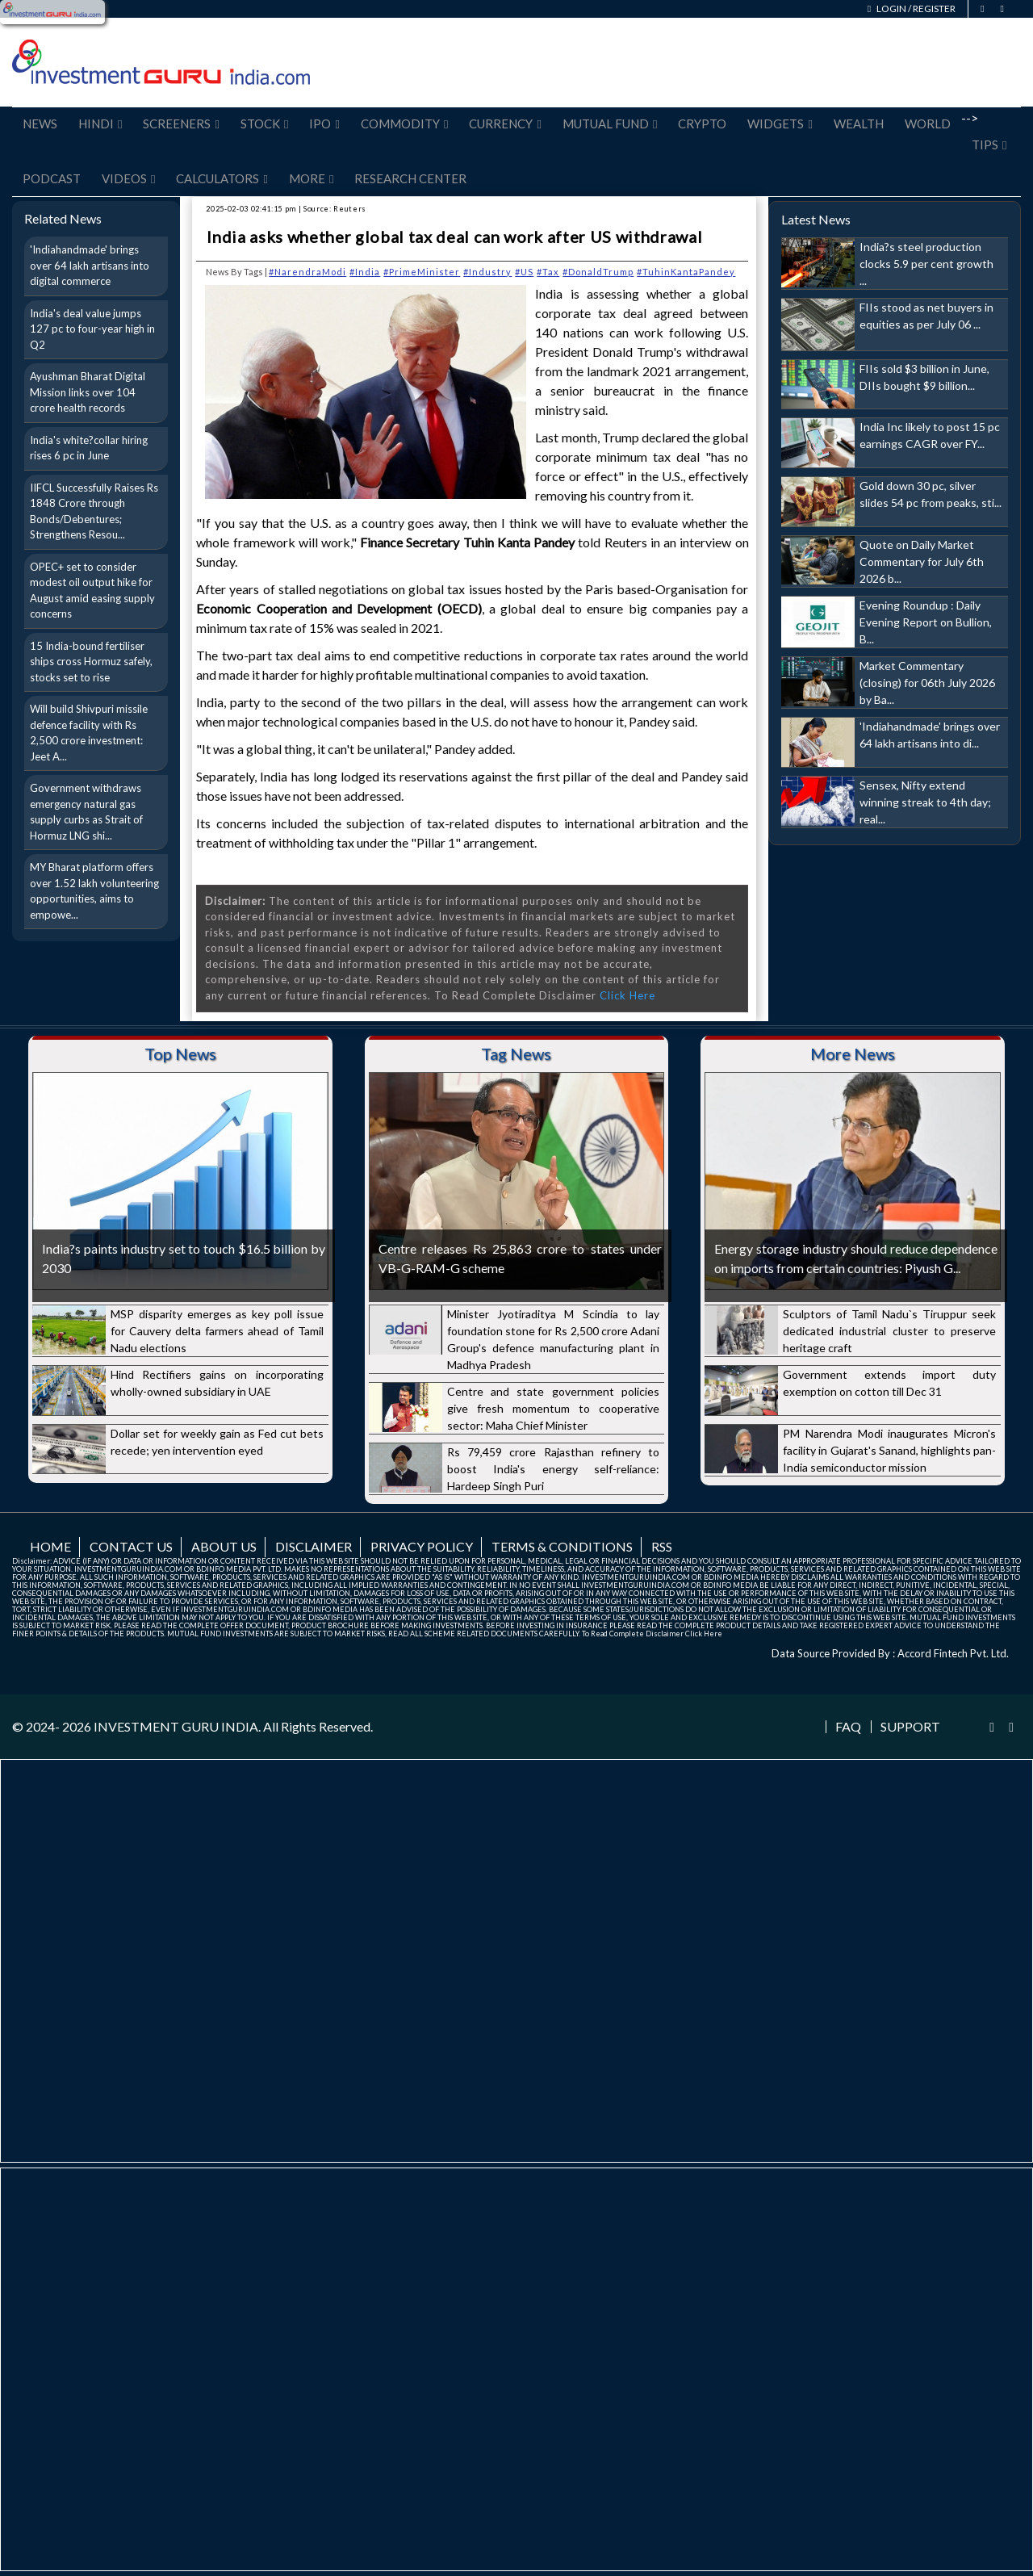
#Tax (548, 271)
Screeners (181, 123)
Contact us (131, 1546)
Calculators (221, 178)
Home (50, 1546)
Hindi (100, 123)
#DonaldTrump (598, 271)
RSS (661, 1546)
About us (224, 1546)
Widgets (779, 123)
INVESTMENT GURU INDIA (176, 1726)
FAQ (848, 1726)
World (928, 123)
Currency (505, 123)
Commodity (404, 123)
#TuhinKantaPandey (686, 271)
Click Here (627, 995)
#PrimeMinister (421, 271)
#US (524, 271)
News (40, 123)
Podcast (52, 178)
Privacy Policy (421, 1546)
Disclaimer (313, 1546)
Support (910, 1726)
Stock (264, 123)
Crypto (702, 123)
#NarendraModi (307, 271)
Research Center (410, 178)
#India (364, 271)
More (311, 178)
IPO (324, 123)
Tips (989, 144)
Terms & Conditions (562, 1546)
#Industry (487, 271)
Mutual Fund (610, 123)
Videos (128, 178)
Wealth (859, 123)
